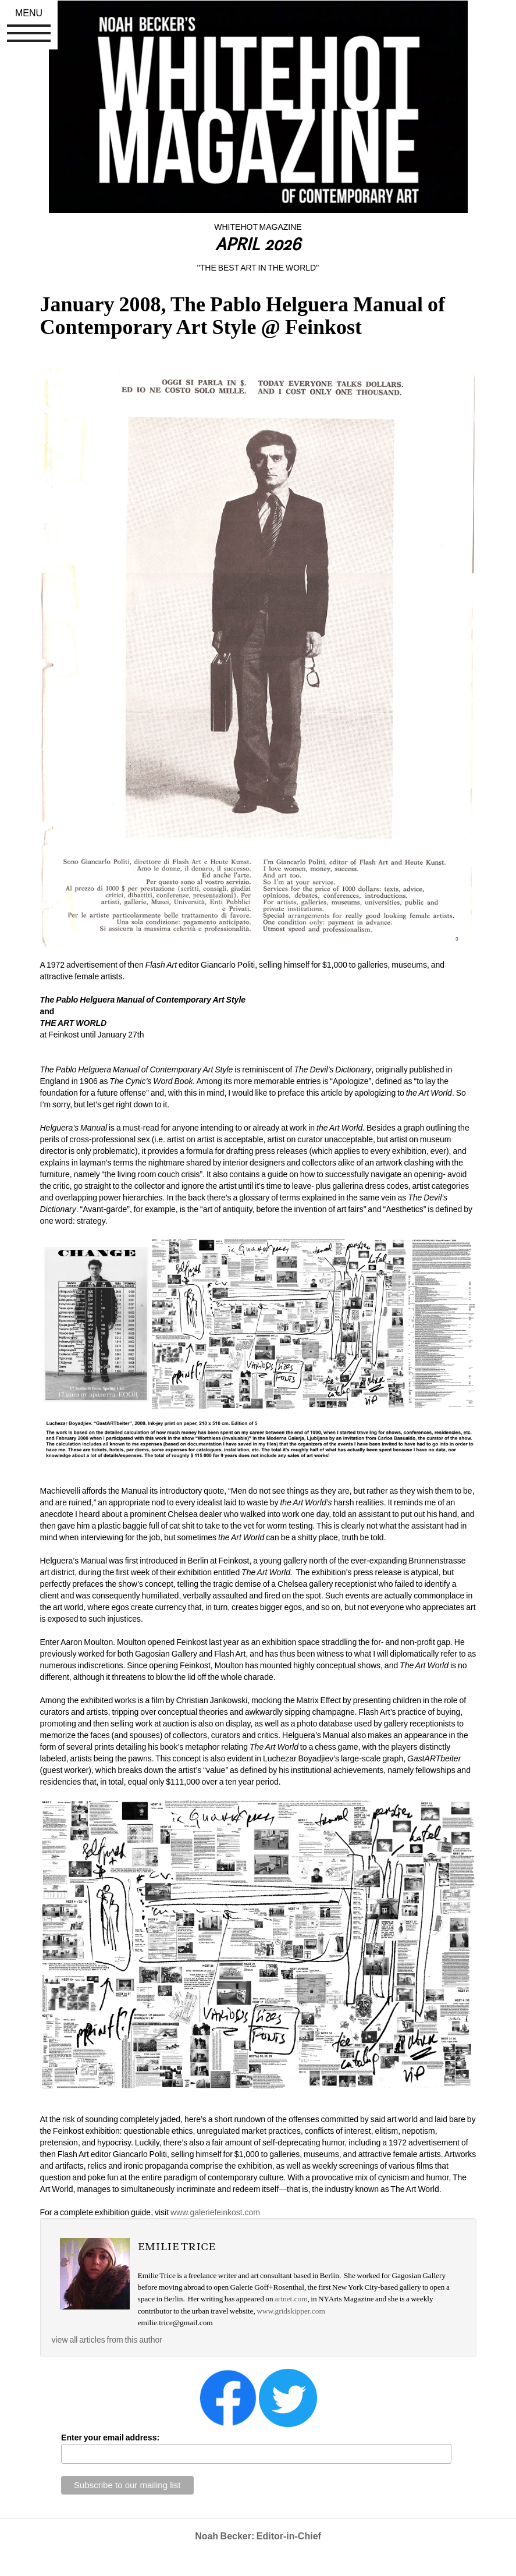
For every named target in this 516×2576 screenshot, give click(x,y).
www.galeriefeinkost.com (214, 2212)
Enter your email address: (110, 2437)
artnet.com (291, 2298)
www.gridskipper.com (291, 2311)
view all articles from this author (107, 2339)
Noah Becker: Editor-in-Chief (258, 2536)
